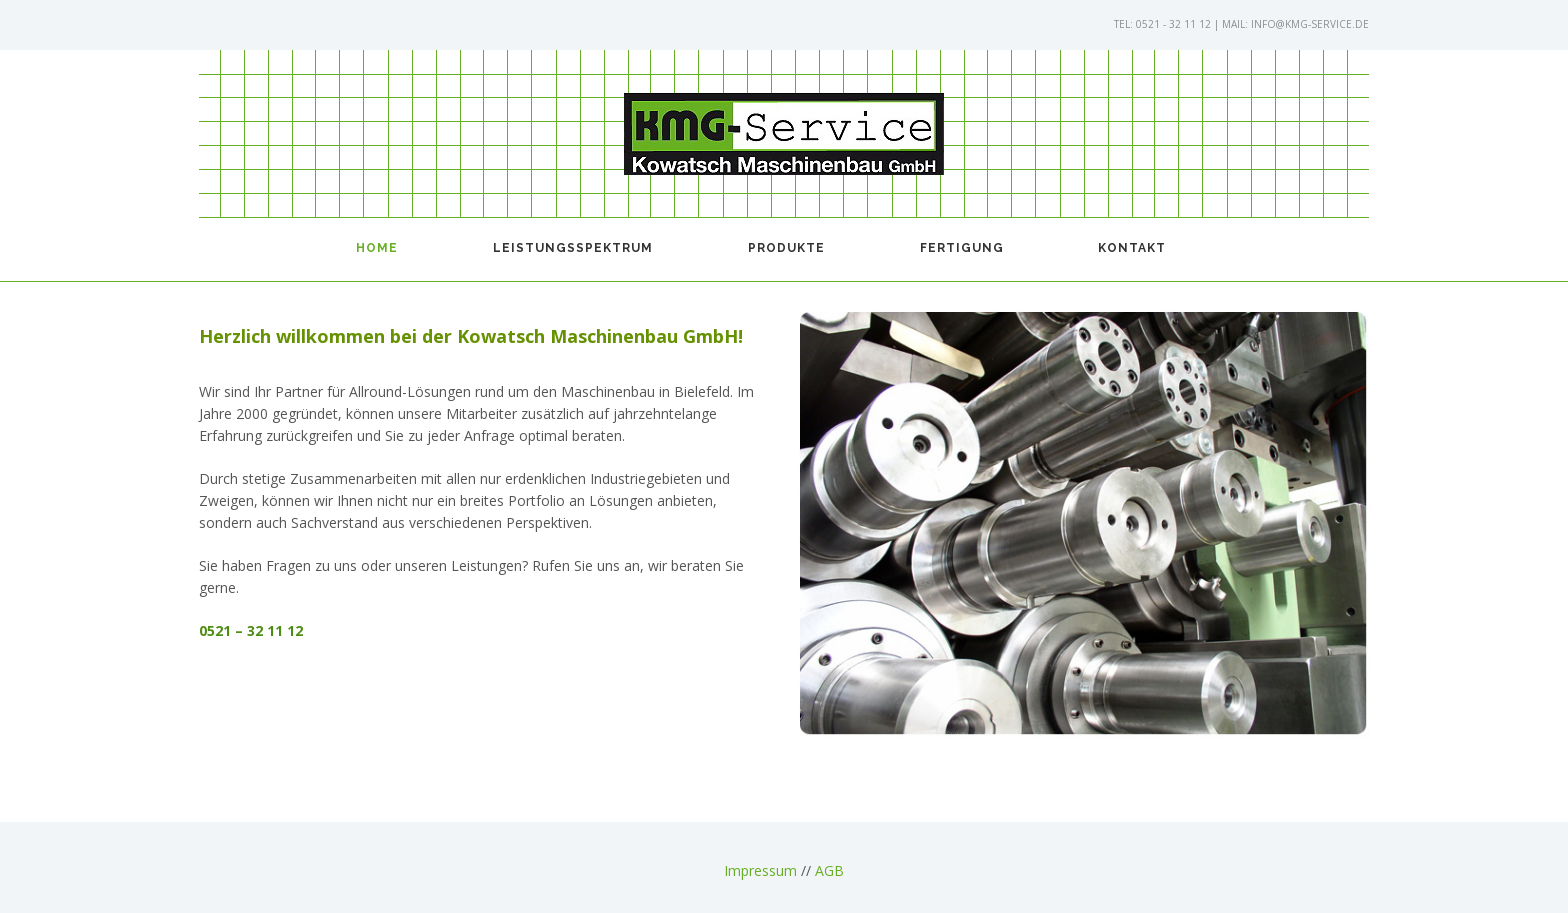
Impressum (760, 870)
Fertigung (962, 248)
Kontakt (1132, 248)
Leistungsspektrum (573, 248)
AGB (829, 870)
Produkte (786, 248)
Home (377, 248)
